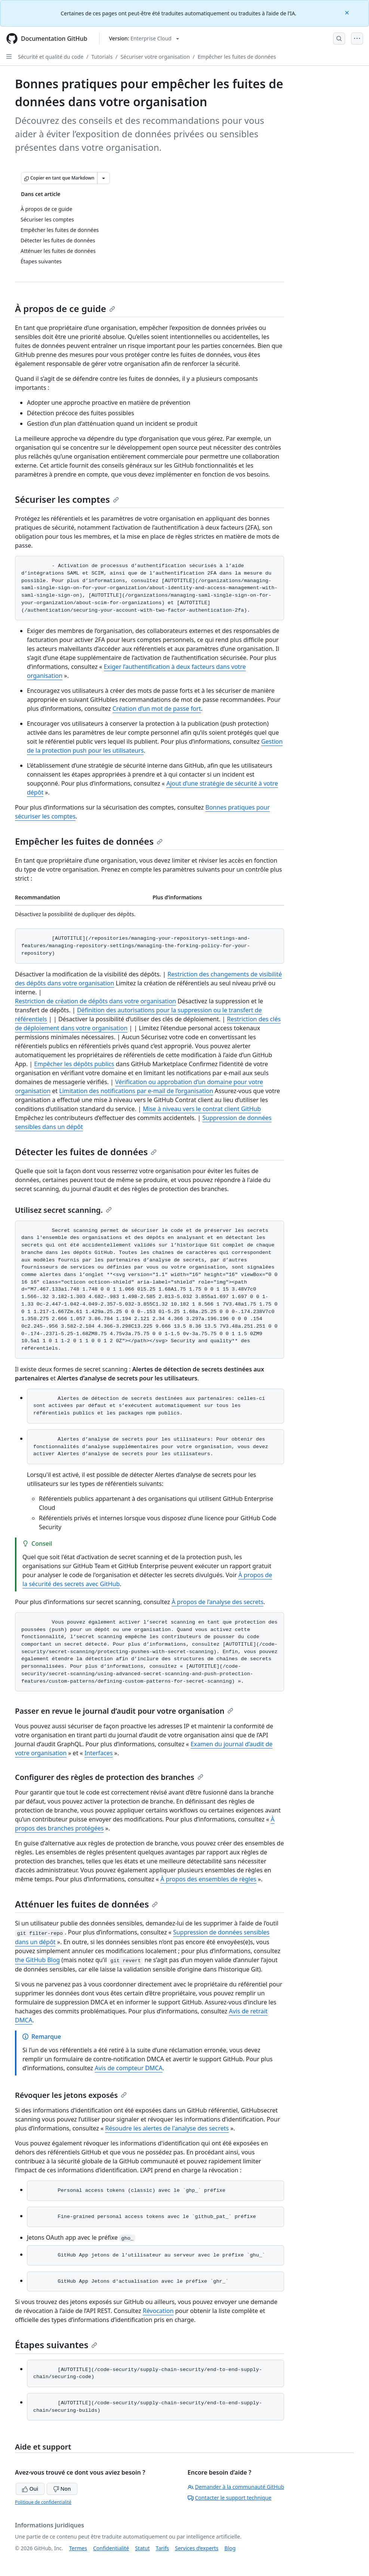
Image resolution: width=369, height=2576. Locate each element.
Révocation (158, 2311)
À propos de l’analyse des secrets (218, 1602)
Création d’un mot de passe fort (157, 708)
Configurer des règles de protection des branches (109, 1777)
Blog (230, 2548)
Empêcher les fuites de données (237, 56)
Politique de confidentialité (43, 2502)
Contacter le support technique (229, 2497)
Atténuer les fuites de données (86, 1904)
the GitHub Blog (37, 1960)
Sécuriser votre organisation (155, 56)
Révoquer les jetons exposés (71, 2095)
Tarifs (162, 2548)
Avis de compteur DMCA (128, 2068)
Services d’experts (196, 2548)
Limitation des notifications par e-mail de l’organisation (136, 1091)
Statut (142, 2548)
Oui (30, 2488)
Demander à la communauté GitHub (236, 2486)
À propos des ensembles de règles (208, 1879)
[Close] (348, 12)
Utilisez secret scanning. (63, 1210)
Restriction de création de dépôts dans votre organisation (95, 1001)
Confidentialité (111, 2548)
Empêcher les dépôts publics (74, 1064)
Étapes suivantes (56, 2344)
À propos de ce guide (65, 308)
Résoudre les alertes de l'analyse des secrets (167, 2128)
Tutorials (102, 56)
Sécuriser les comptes (67, 499)
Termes (78, 2548)
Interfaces (98, 1753)
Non (62, 2488)
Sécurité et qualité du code (50, 56)
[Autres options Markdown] (103, 178)
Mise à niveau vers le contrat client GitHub (202, 1109)
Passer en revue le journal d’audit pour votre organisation (124, 1711)
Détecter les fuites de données (86, 1151)
